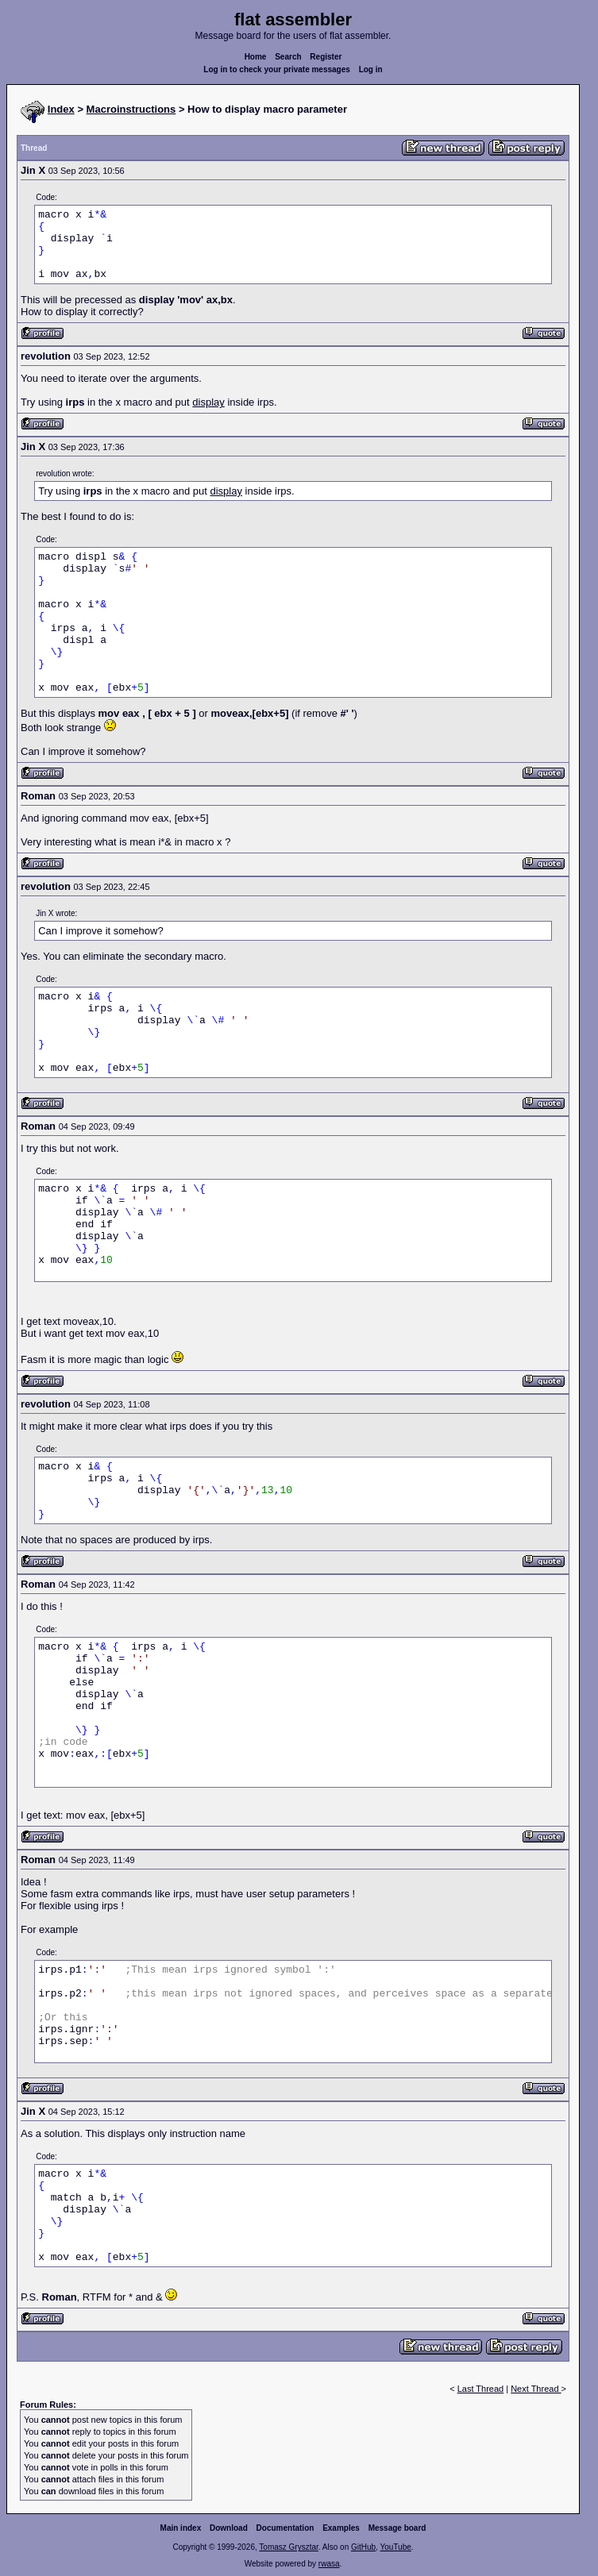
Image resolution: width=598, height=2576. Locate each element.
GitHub (363, 2547)
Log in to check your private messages (276, 69)
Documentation (285, 2528)
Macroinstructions (131, 109)
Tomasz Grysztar (288, 2547)
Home (256, 56)
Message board (397, 2528)
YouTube (395, 2547)
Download (229, 2528)
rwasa (329, 2563)
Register (325, 56)
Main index (181, 2528)
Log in (371, 69)
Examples (341, 2528)
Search (288, 56)
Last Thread (480, 2388)
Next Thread (536, 2388)
